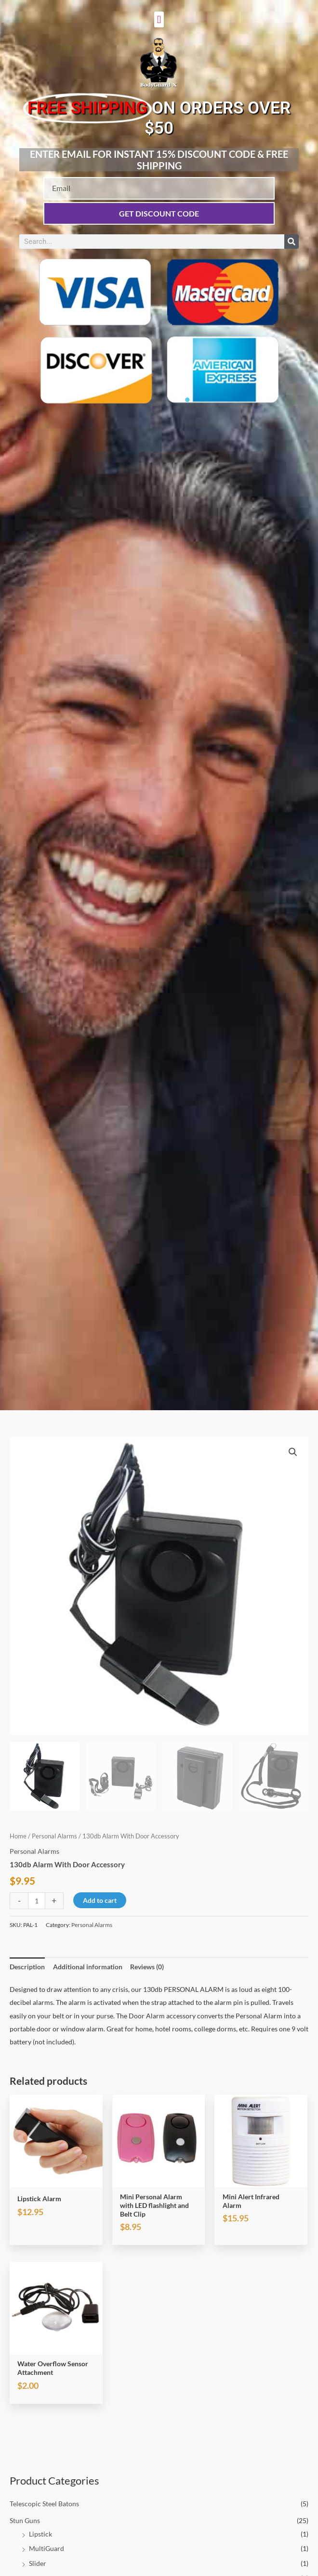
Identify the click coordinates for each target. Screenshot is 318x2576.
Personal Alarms (54, 1836)
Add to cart (100, 1900)
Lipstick (40, 2534)
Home (18, 1836)
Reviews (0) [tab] (147, 1967)
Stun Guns (25, 2520)
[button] (158, 19)
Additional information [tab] (87, 1967)
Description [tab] (27, 1967)
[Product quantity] (36, 1900)
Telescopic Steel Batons (44, 2503)
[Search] (291, 241)
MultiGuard (46, 2548)
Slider (37, 2563)
